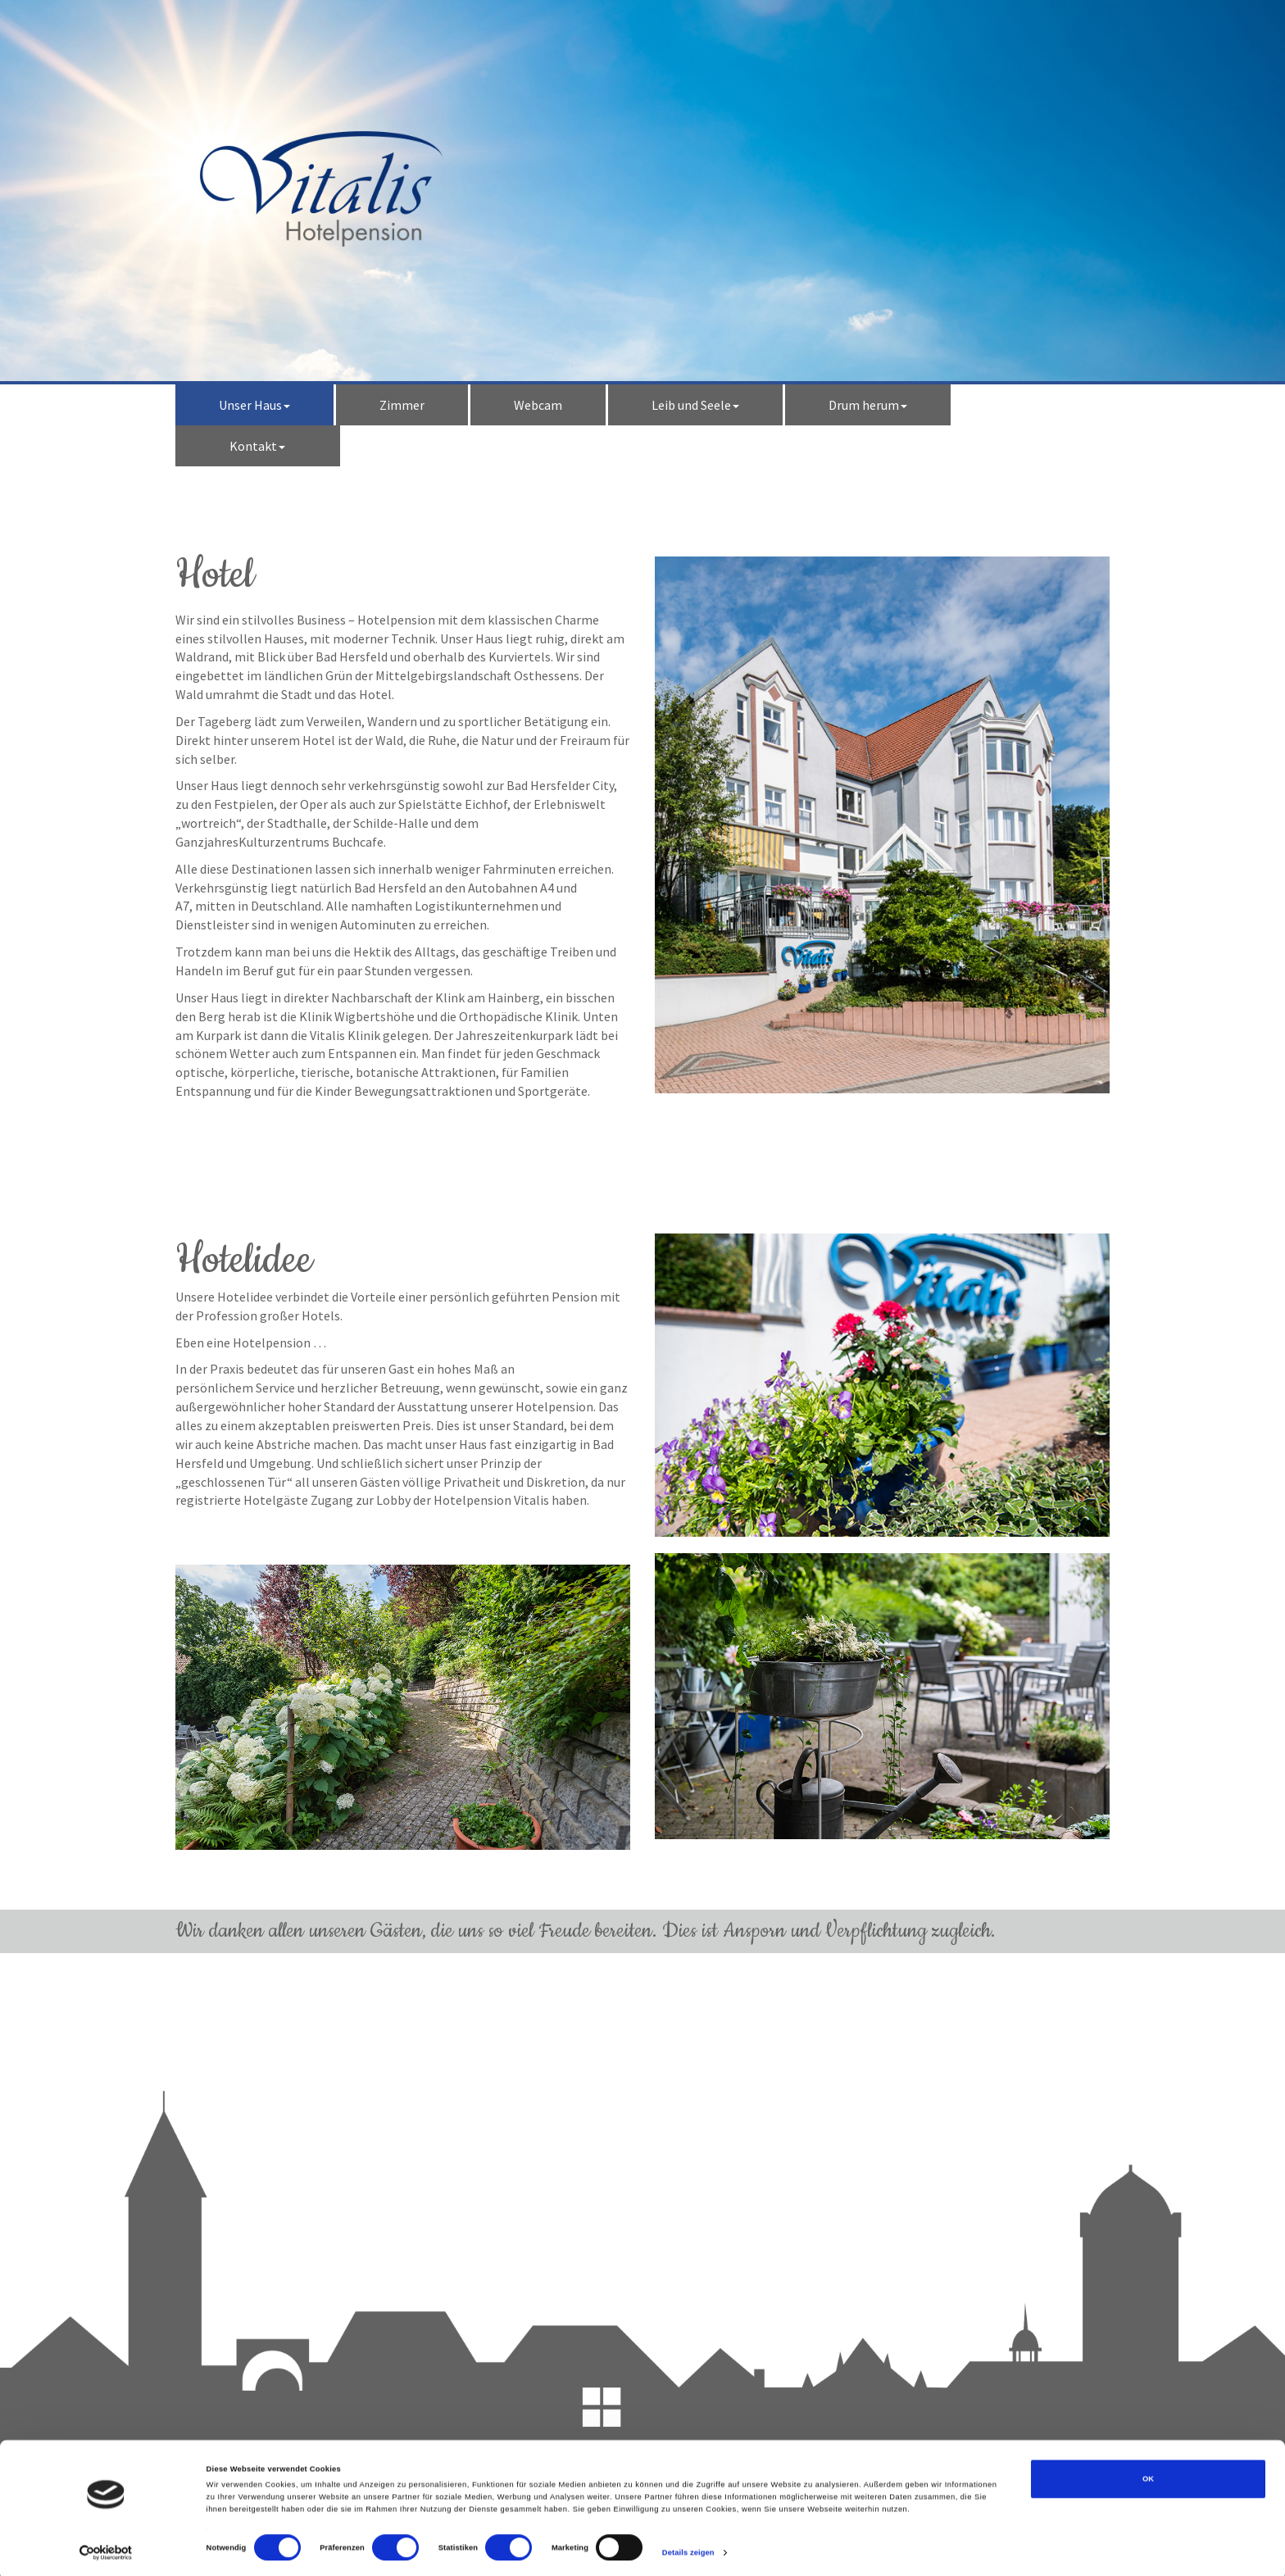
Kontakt (257, 446)
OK (1148, 2475)
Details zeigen (688, 2549)
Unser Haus (254, 405)
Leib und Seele (695, 405)
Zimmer (402, 405)
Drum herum (868, 405)
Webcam (538, 405)
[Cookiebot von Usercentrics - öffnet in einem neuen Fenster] (106, 2548)
